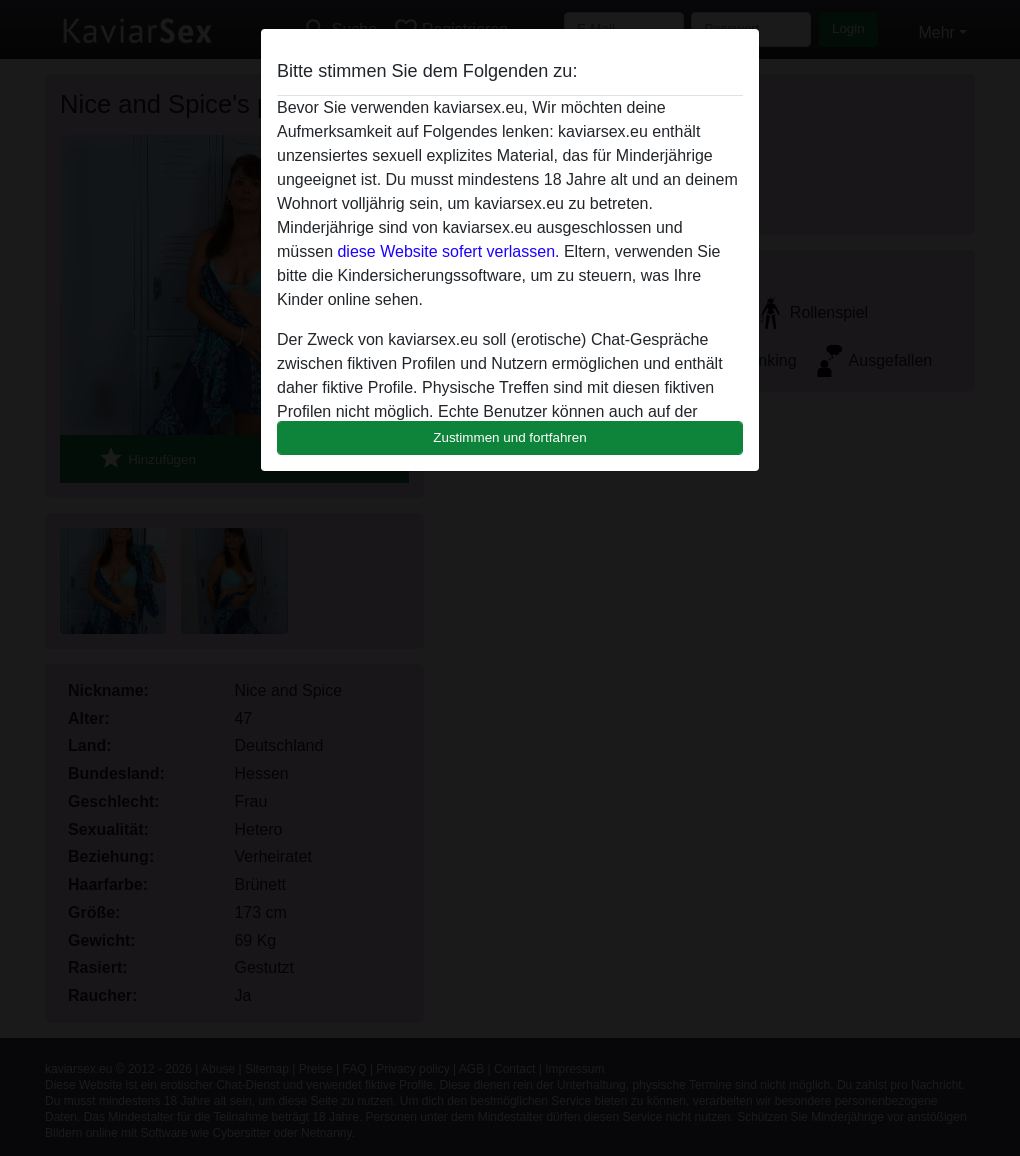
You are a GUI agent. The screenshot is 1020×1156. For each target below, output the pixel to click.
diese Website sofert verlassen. (448, 251)
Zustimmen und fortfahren (510, 437)
